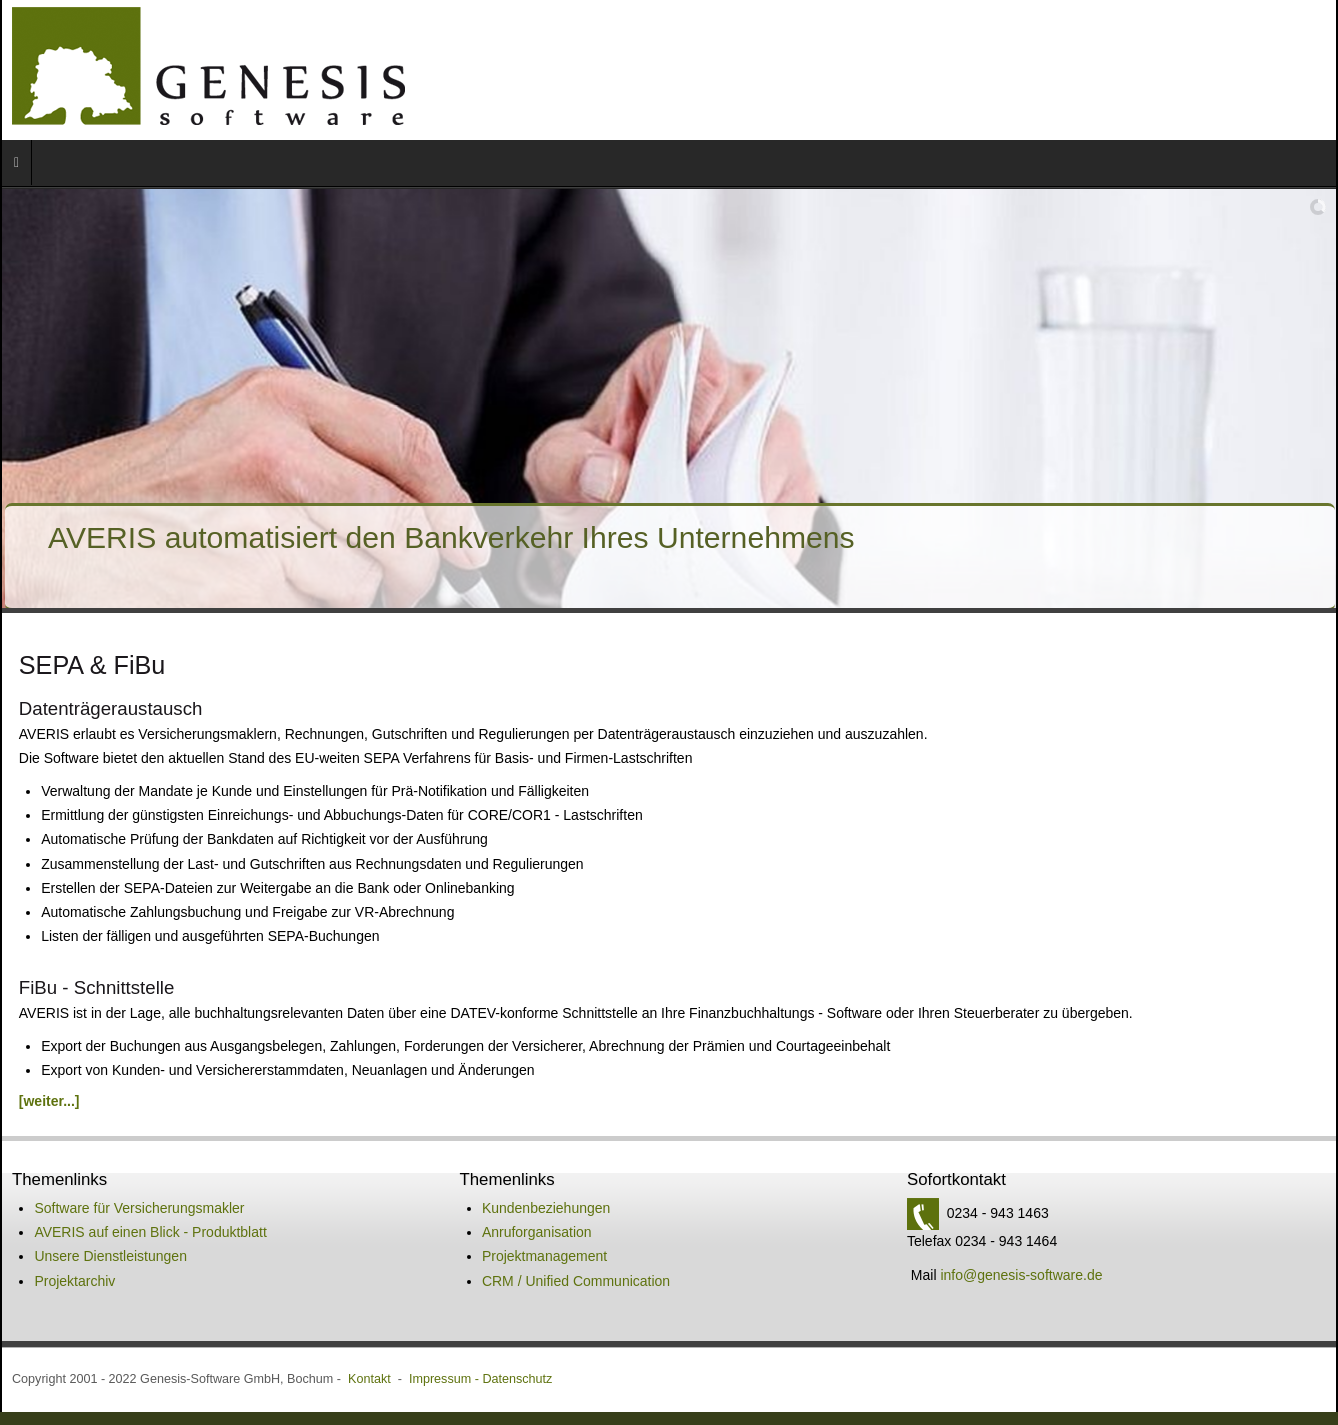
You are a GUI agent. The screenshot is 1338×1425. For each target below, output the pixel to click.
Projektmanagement (544, 1137)
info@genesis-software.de (1021, 1156)
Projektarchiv (74, 1162)
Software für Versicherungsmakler (139, 1089)
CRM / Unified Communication (576, 1162)
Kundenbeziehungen (546, 1089)
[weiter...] (49, 982)
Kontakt (369, 1260)
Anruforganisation (537, 1113)
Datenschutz (517, 1260)
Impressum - (445, 1260)
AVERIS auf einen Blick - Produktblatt (150, 1113)
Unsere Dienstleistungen (110, 1137)
